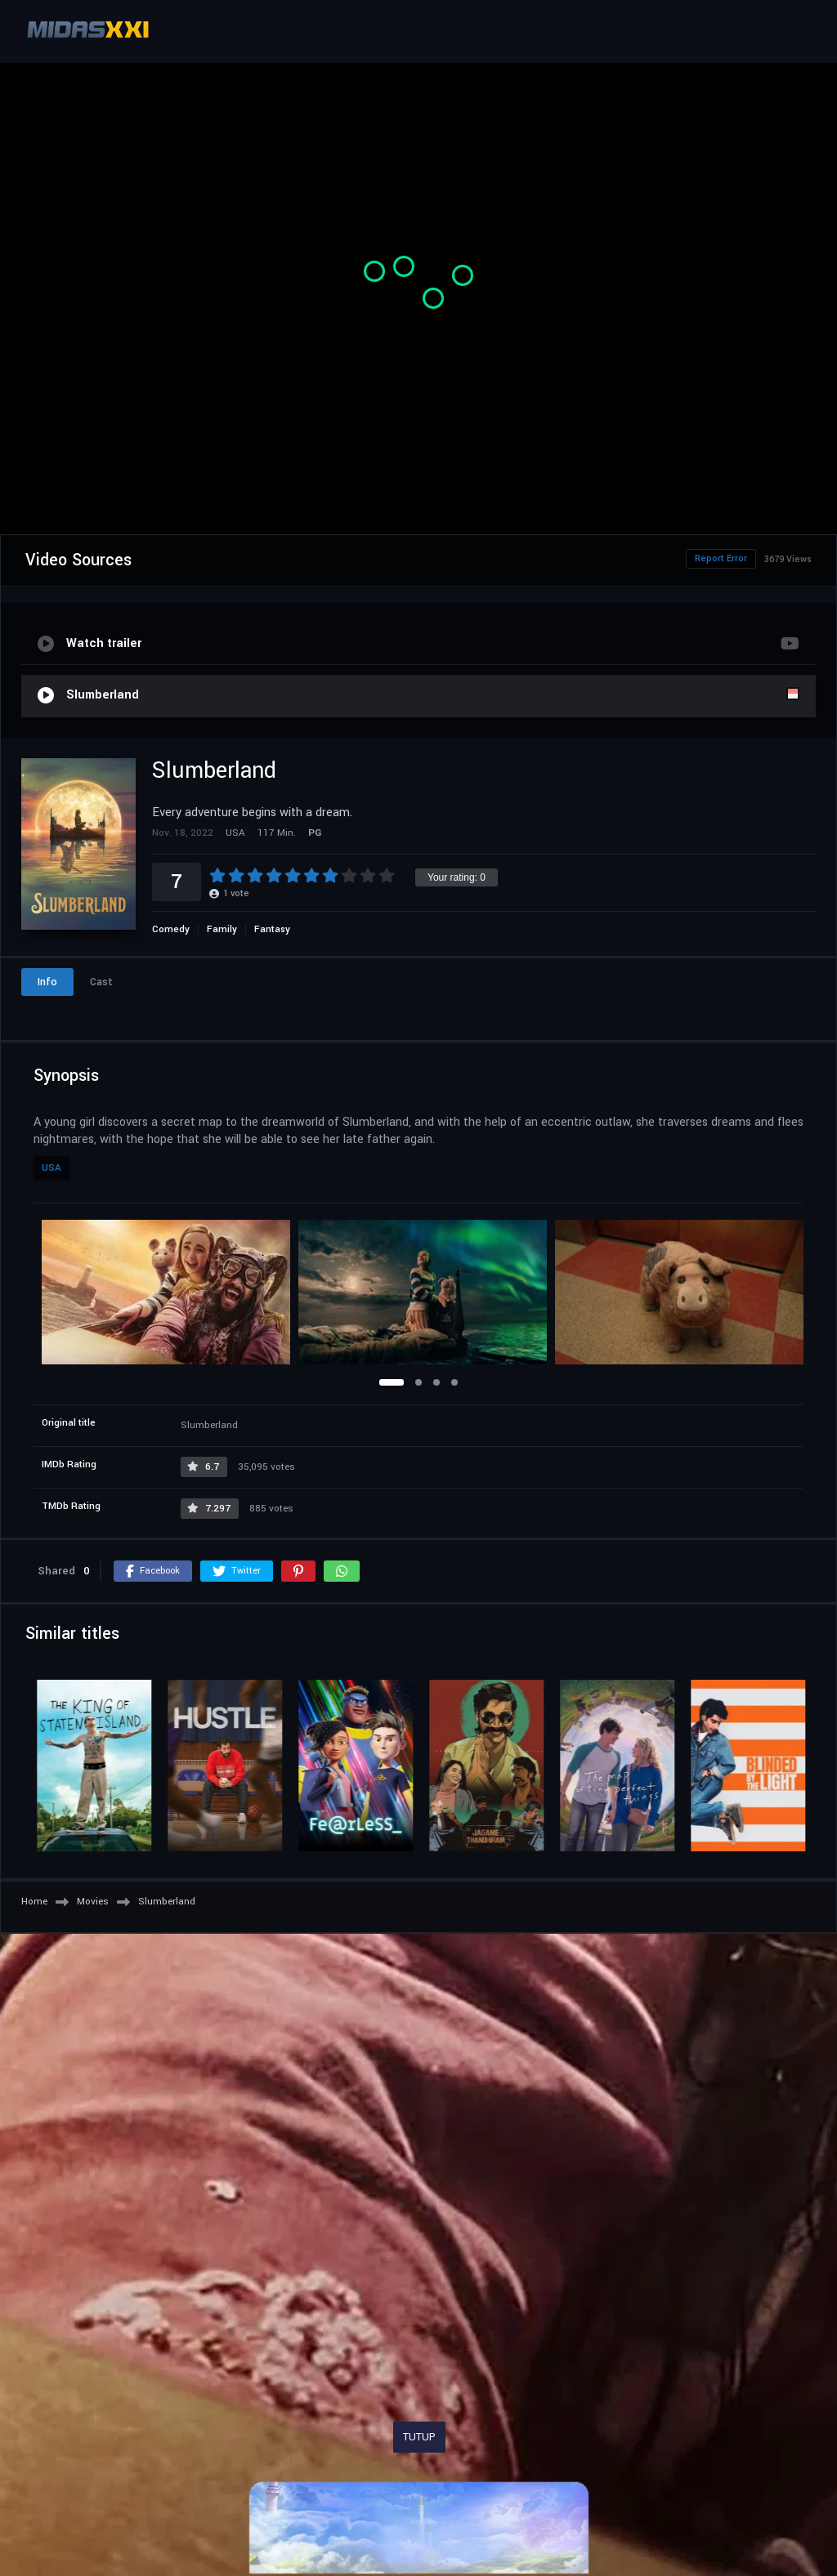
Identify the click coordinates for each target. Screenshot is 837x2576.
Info (47, 982)
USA (51, 1168)
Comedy (171, 929)
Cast (101, 982)
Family (222, 929)
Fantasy (272, 929)
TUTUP (419, 2437)
